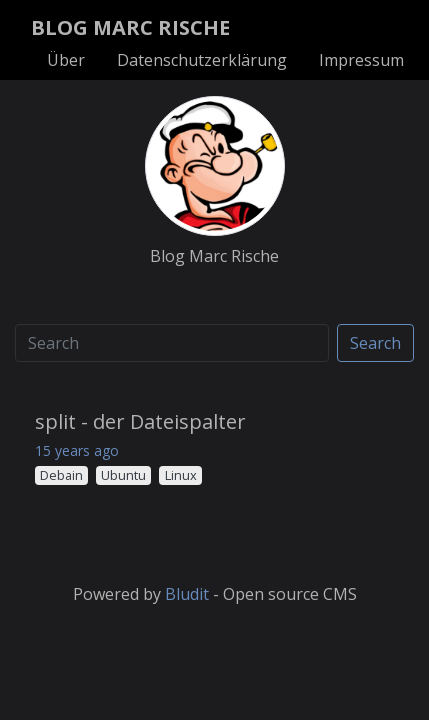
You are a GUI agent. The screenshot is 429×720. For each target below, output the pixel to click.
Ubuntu (123, 475)
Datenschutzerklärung (202, 60)
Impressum (361, 60)
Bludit (187, 594)
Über (66, 60)
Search (375, 343)
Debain (61, 475)
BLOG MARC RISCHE (130, 27)
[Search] (172, 343)
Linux (181, 475)
